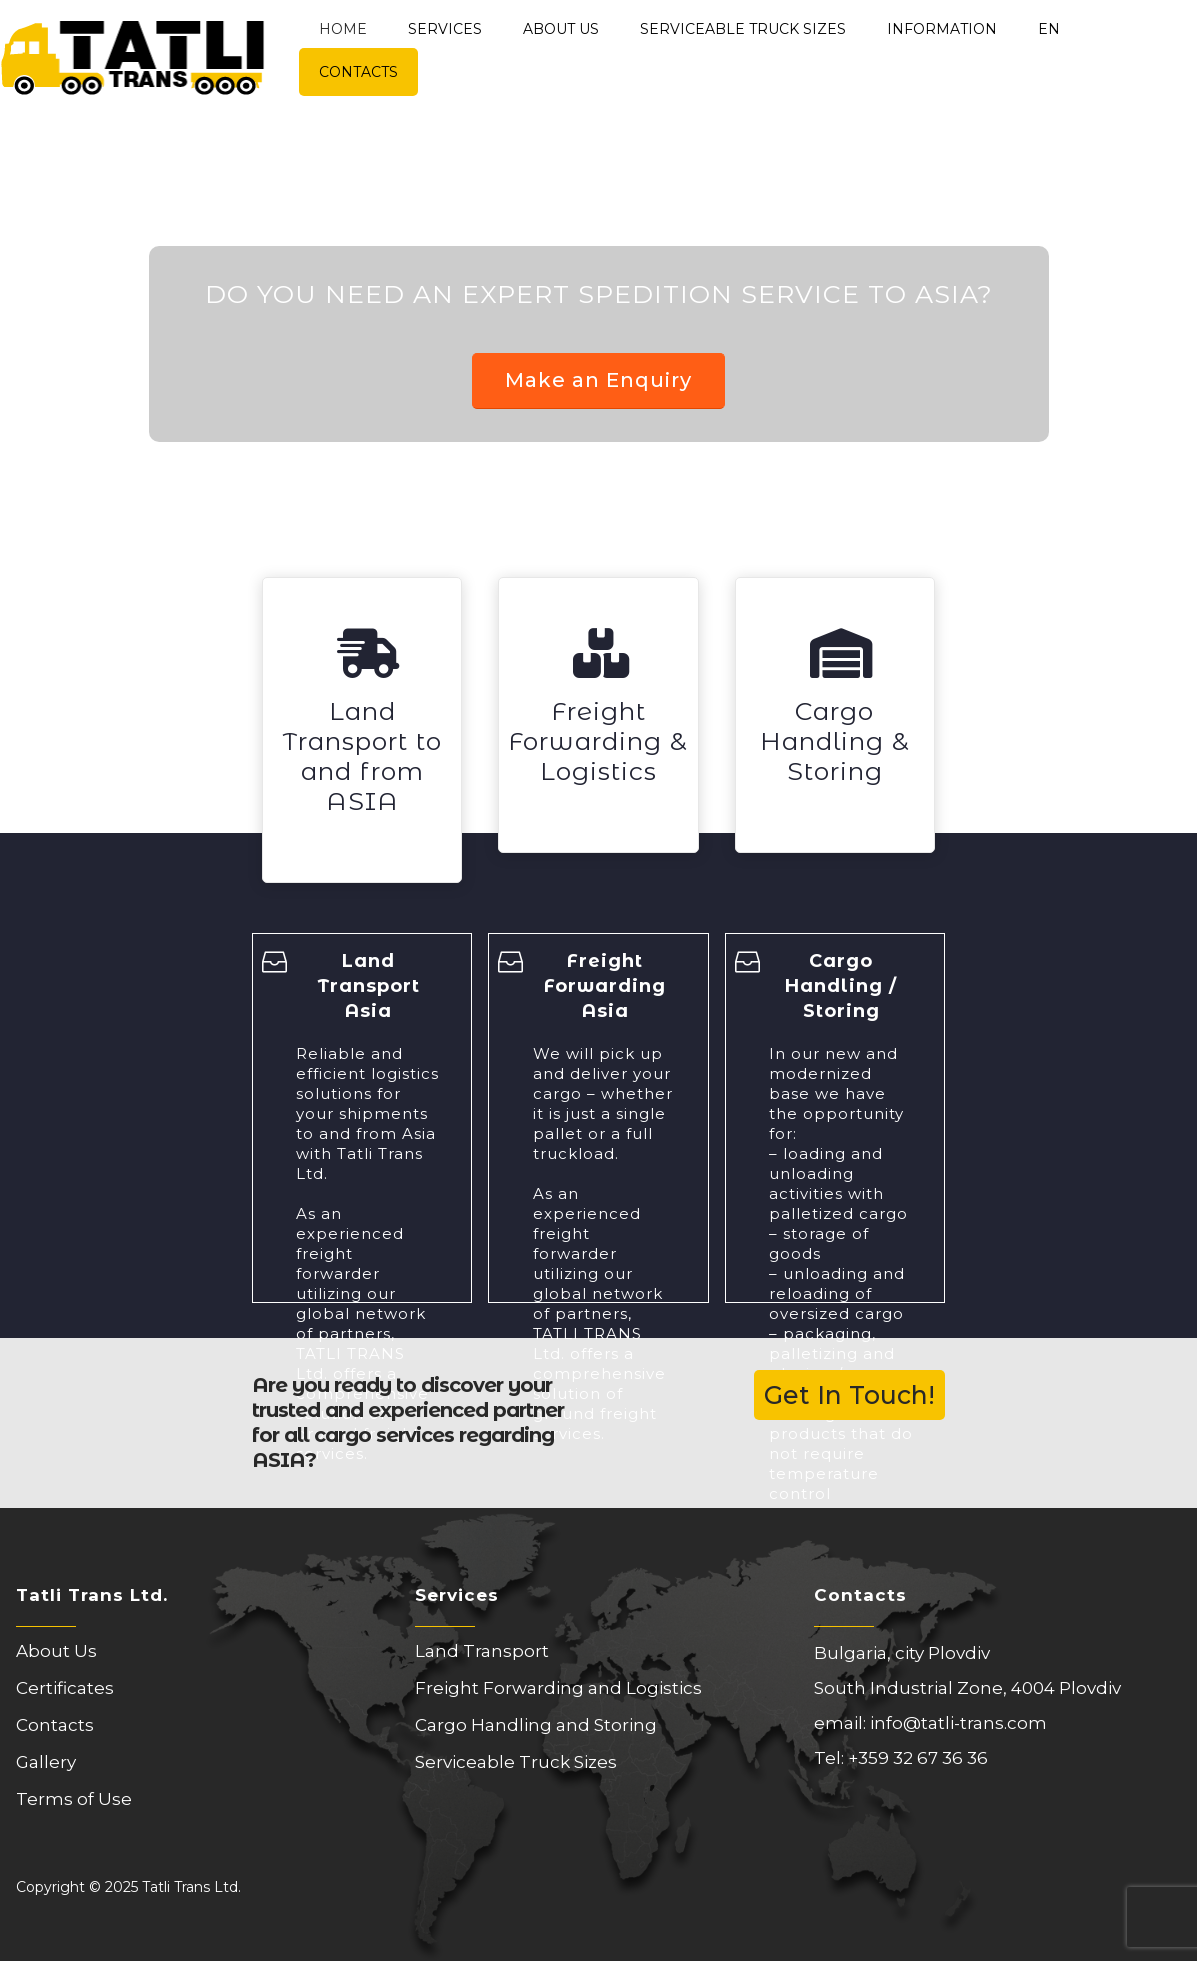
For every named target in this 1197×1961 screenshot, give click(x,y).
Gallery (46, 1762)
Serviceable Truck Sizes (743, 29)
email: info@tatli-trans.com (930, 1723)
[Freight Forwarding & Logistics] (598, 715)
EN (1049, 29)
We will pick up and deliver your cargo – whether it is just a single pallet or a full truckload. (603, 1103)
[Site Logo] (132, 48)
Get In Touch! (849, 1395)
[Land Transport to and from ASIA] (362, 730)
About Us (561, 29)
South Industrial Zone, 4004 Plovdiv (967, 1688)
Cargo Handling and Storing (536, 1725)
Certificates (65, 1688)
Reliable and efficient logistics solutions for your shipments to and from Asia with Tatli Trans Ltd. (367, 1113)
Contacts (358, 72)
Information (942, 29)
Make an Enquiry (598, 380)
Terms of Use (74, 1799)
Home (343, 29)
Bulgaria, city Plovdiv (902, 1653)
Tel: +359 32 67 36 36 (901, 1758)
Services (445, 29)
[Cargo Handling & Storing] (835, 715)
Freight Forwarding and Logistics (558, 1688)
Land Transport (482, 1651)
